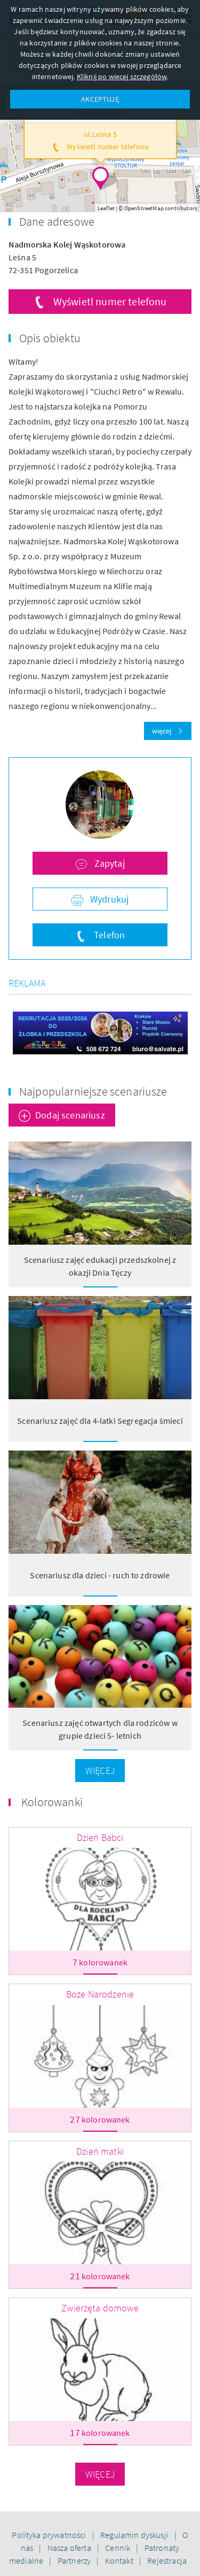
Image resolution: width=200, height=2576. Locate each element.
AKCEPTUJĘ (99, 99)
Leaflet (106, 208)
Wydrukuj (108, 899)
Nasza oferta (70, 2547)
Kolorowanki (52, 1801)
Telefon (108, 935)
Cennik (118, 2547)
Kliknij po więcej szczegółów (121, 76)
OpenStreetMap (144, 208)
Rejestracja (167, 2560)
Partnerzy (75, 2560)
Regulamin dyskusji (135, 2534)
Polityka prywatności (49, 2534)
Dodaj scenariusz (70, 1115)
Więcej (100, 1770)
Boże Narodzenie (100, 1994)
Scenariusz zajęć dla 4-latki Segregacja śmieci (99, 1420)
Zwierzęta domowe (100, 2308)
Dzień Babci (100, 1837)
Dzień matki (100, 2151)
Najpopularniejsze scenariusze (93, 1091)
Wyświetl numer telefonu (110, 301)
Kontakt (120, 2560)
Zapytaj (108, 863)
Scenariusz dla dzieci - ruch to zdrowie (100, 1575)
